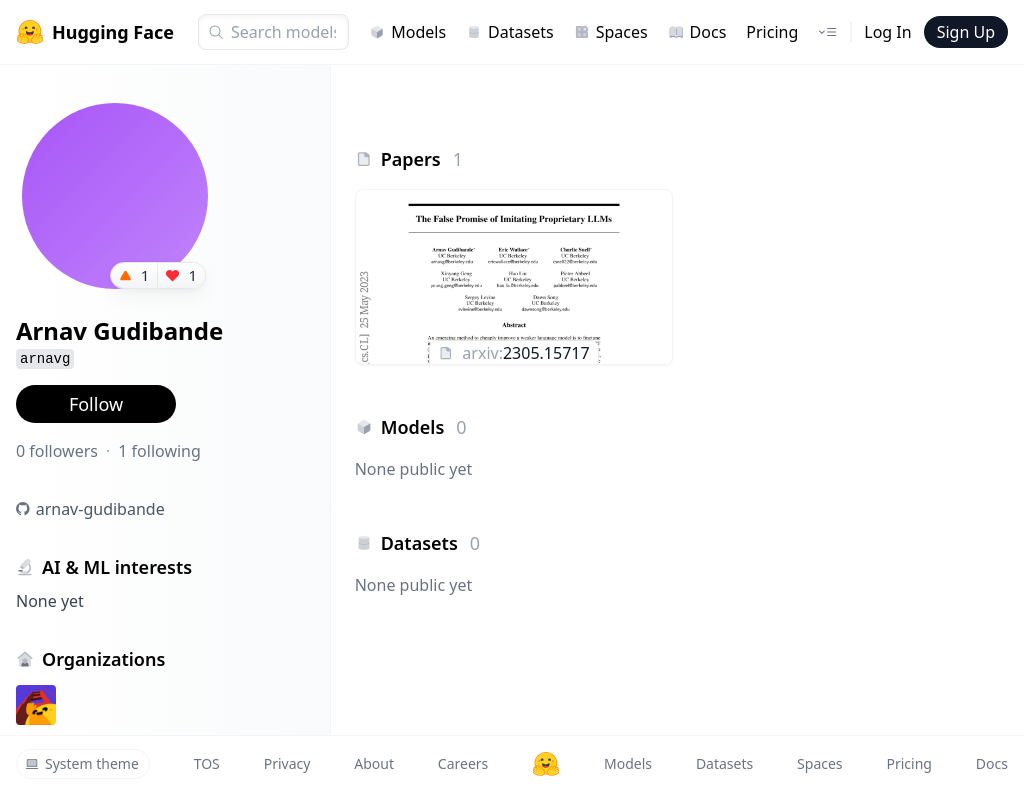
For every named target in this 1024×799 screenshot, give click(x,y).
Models (407, 32)
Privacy (287, 763)
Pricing (772, 32)
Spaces (611, 32)
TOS (207, 763)
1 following (159, 451)
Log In (887, 32)
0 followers (57, 451)
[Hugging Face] (546, 764)
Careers (463, 763)
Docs (697, 32)
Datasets (510, 32)
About (374, 763)
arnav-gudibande (100, 509)
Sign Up (966, 32)
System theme (82, 763)
